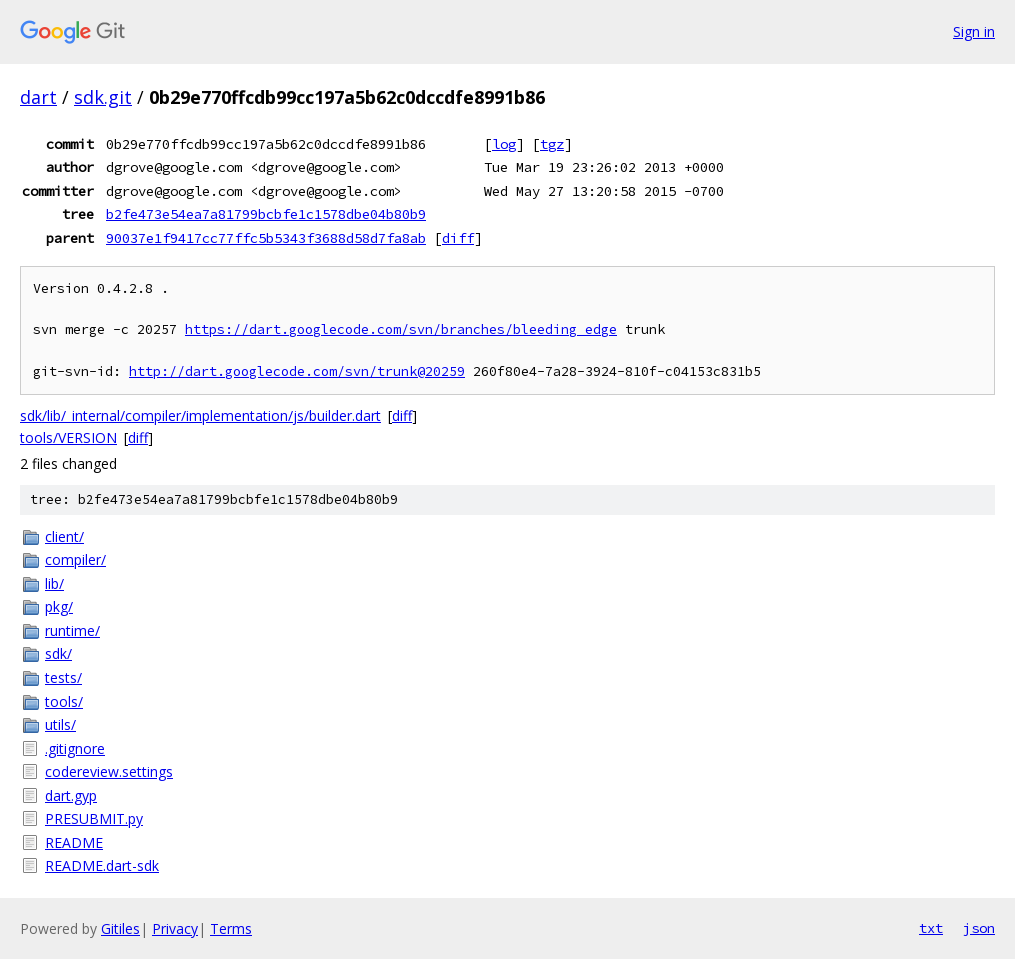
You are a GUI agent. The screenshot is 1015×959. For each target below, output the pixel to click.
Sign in (974, 31)
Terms (231, 928)
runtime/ (72, 630)
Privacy (175, 928)
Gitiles (120, 928)
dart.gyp (71, 795)
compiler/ (75, 559)
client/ (64, 536)
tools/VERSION (68, 437)
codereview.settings (109, 771)
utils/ (60, 724)
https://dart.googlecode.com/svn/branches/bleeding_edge (401, 329)
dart (38, 97)
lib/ (54, 583)
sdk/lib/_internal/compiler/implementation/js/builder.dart (200, 415)
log (504, 144)
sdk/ (58, 653)
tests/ (63, 677)
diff (458, 238)
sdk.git (103, 97)
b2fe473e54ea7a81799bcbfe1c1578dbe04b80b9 (266, 214)
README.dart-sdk (102, 865)
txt (931, 928)
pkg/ (59, 606)
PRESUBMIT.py (94, 818)
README (74, 842)
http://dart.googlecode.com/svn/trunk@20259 (297, 371)
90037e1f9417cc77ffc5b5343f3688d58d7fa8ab (266, 238)
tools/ (64, 701)
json (979, 928)
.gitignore (75, 748)
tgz (552, 144)
